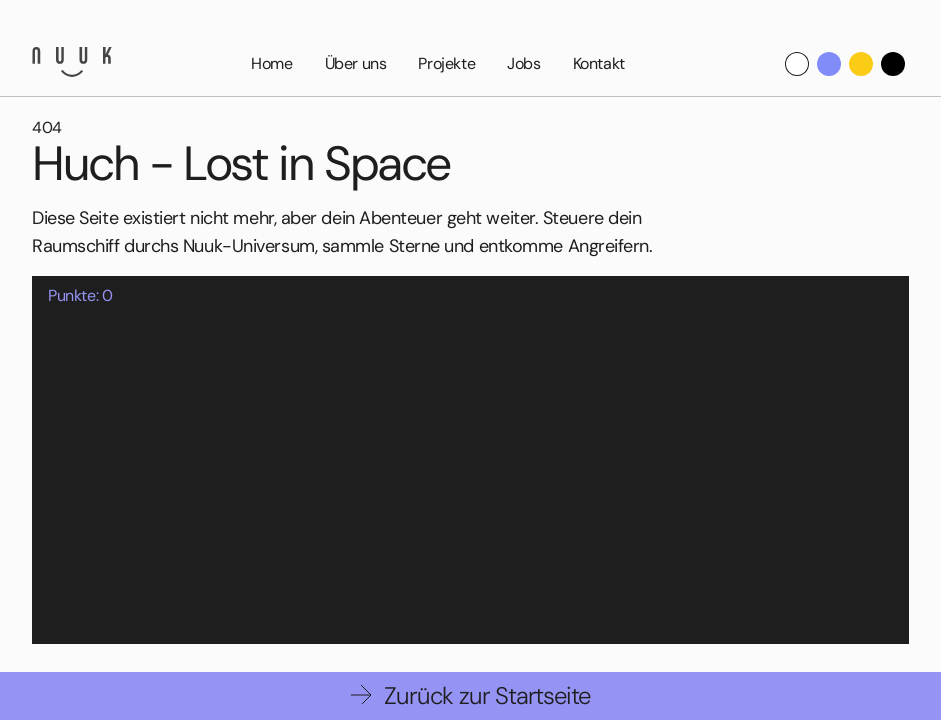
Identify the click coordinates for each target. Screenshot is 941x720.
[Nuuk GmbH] (72, 62)
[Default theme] (797, 64)
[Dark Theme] (893, 64)
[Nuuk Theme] (829, 64)
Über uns (356, 63)
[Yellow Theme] (861, 64)
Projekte (446, 63)
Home (271, 63)
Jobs (523, 63)
